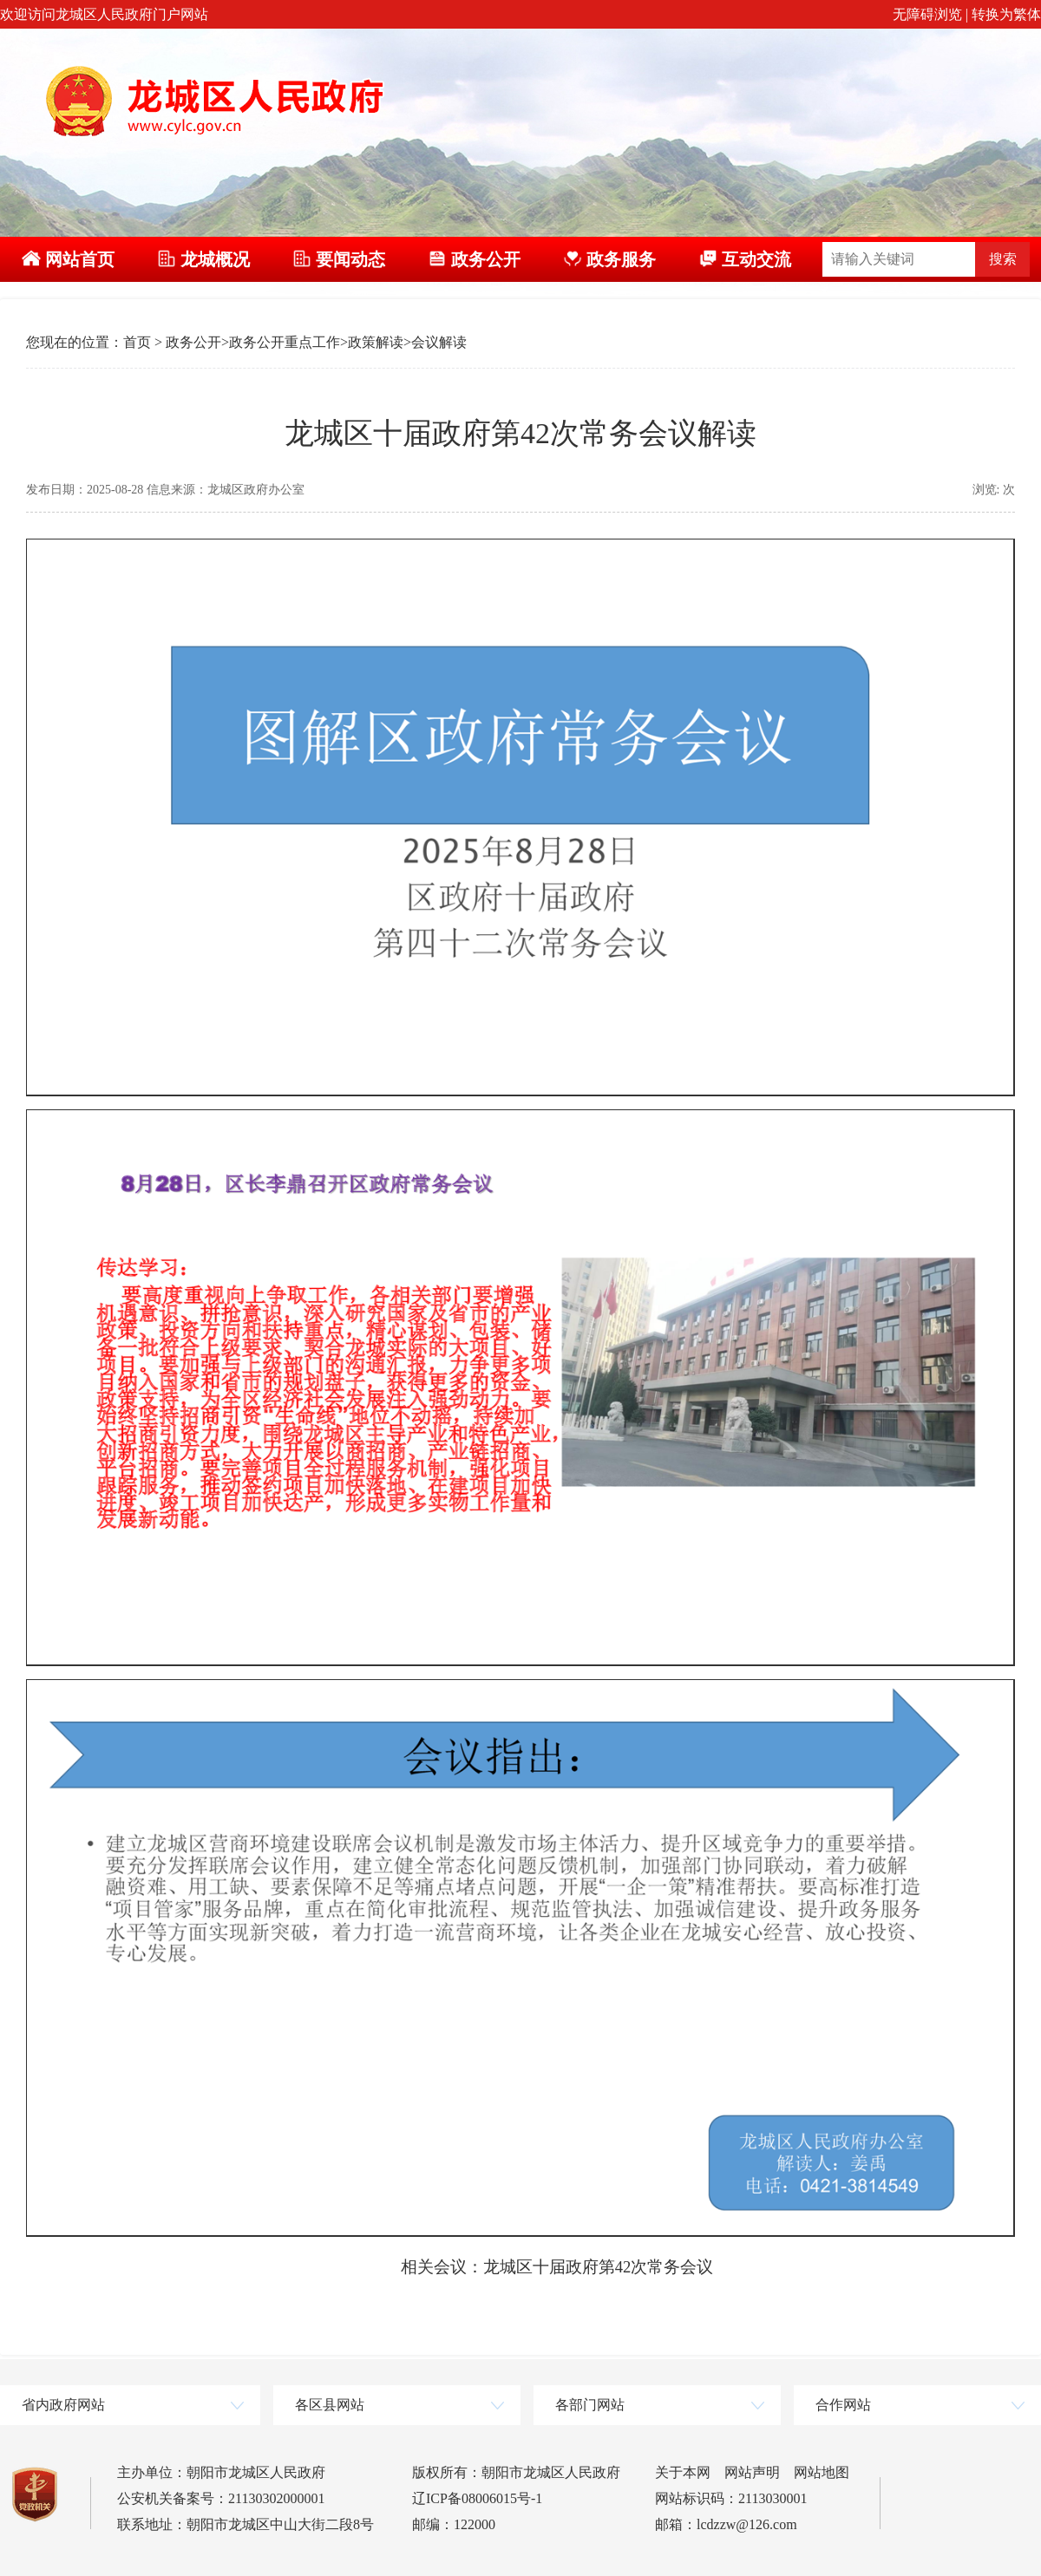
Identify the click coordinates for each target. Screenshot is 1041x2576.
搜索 (1003, 259)
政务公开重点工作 (284, 342)
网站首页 (68, 259)
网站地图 (821, 2472)
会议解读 (439, 342)
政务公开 (474, 259)
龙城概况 (203, 259)
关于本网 (682, 2472)
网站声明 (752, 2472)
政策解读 (375, 342)
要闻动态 (338, 259)
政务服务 (609, 259)
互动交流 (744, 259)
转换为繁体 (1006, 14)
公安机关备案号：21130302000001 (220, 2498)
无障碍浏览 (927, 14)
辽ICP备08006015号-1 (477, 2498)
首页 (137, 342)
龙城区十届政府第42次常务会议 (598, 2267)
